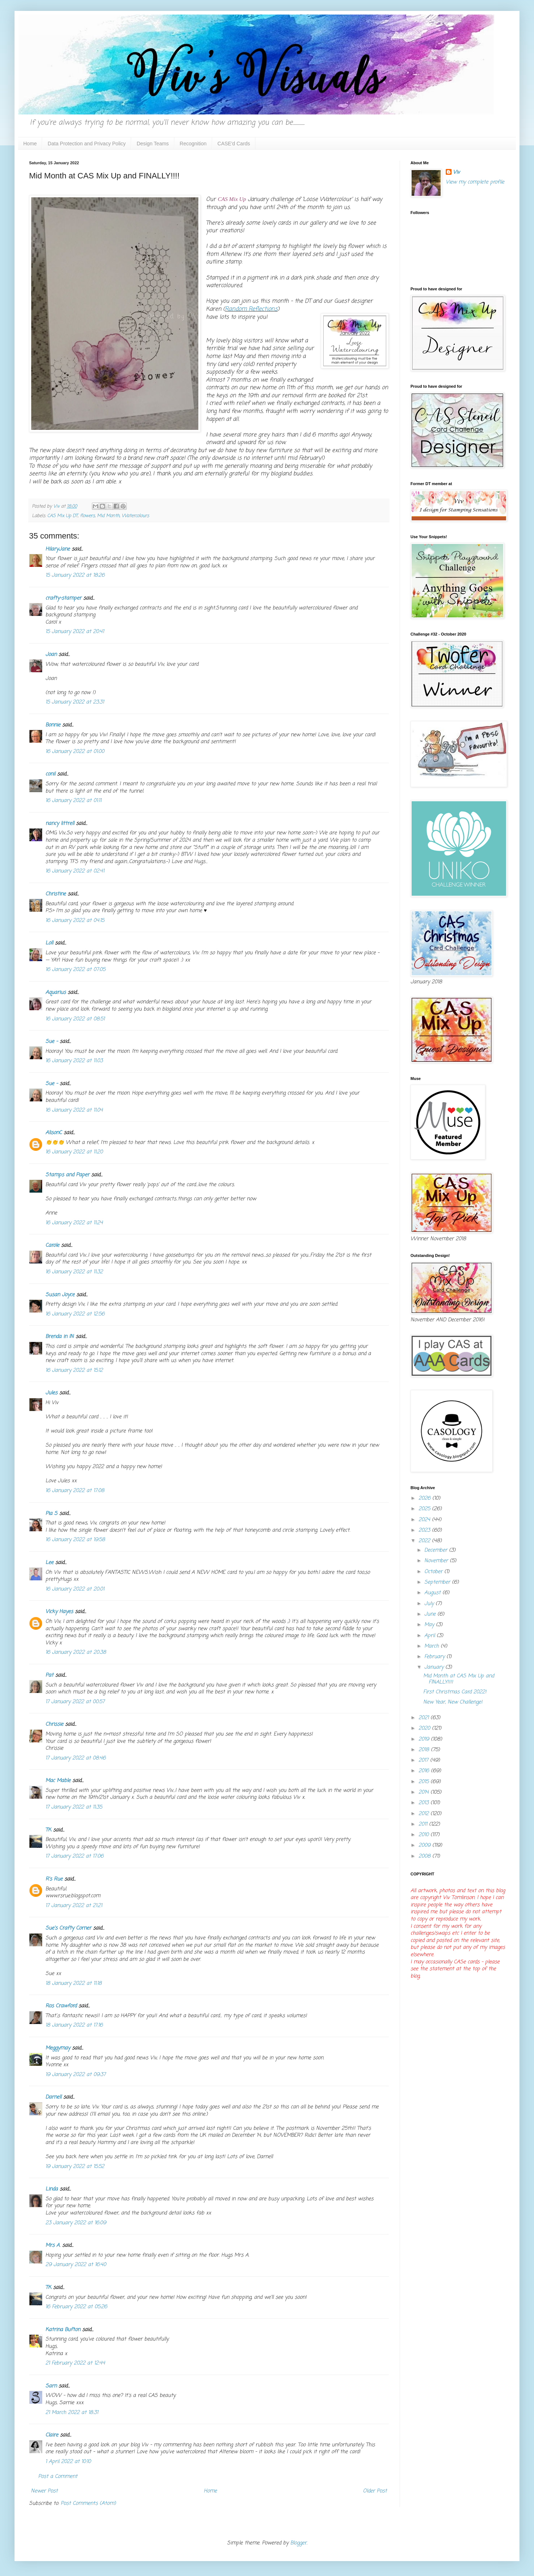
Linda (51, 2189)
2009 (425, 1845)
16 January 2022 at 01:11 (73, 801)
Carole (52, 1245)
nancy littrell (59, 823)
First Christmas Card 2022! (454, 1692)
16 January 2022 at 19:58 (75, 1540)
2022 (425, 1541)
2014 (424, 1792)
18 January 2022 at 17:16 (74, 2025)
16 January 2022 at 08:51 (75, 1019)
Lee (49, 1563)
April (430, 1636)
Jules (51, 1393)
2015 (424, 1782)
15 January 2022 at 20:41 (74, 632)
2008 (425, 1856)
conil (50, 774)
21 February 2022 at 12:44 (75, 2363)
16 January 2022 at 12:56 (75, 1314)
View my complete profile (475, 182)
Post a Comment (57, 2476)
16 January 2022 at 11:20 (74, 1152)
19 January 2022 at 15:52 (74, 2166)
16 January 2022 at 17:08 (74, 1491)
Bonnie (52, 725)
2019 (424, 1739)
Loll (49, 943)
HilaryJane (57, 549)
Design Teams (153, 143)
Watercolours (135, 515)
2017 (424, 1760)
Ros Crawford (61, 2006)
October (434, 1572)
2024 (425, 1520)
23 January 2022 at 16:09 (75, 2223)
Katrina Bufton (62, 2330)
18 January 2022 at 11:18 (73, 1983)
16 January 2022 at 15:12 (74, 1370)
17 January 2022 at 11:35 (73, 1807)
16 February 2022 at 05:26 (76, 2307)
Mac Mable (57, 1781)
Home (30, 143)
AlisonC (53, 1133)
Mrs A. (52, 2245)
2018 (424, 1750)
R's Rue (53, 1879)
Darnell (53, 2097)
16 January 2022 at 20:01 (74, 1589)
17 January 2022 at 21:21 (73, 1906)
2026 (425, 1498)
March (432, 1646)
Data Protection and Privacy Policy (87, 143)
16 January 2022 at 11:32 (74, 1272)
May (430, 1625)
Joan (51, 654)
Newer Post (44, 2491)
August (433, 1593)
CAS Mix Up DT (62, 515)
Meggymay (57, 2048)
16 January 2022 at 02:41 (74, 871)
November (437, 1561)
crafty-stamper (63, 598)
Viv (456, 172)
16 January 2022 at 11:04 (74, 1110)
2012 (424, 1814)
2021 (424, 1718)
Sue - (51, 1041)
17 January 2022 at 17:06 (74, 1856)
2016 (424, 1771)
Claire (51, 2435)
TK (48, 1830)
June (430, 1614)
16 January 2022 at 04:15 (74, 920)
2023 (425, 1530)
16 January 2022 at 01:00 (74, 751)
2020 (425, 1728)
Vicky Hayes (59, 1612)
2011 (423, 1824)
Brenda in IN (59, 1337)
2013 (424, 1803)
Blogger (298, 2543)
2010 (424, 1835)
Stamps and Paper (67, 1175)
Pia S (51, 1513)
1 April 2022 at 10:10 (68, 2462)
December (436, 1550)
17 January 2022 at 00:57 (75, 1702)
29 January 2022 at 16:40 (75, 2265)
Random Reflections (251, 309)
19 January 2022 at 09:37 (75, 2075)
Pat (49, 1675)
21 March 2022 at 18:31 (71, 2412)
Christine (55, 894)
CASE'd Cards (234, 143)
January (434, 1667)
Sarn (51, 2386)
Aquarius (55, 992)
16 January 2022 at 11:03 (74, 1061)
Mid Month (108, 515)
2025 (425, 1509)
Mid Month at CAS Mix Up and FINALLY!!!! (458, 1679)
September (438, 1582)
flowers (87, 515)
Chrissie (54, 1724)
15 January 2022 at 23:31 (74, 702)
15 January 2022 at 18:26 (75, 575)
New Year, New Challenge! (452, 1702)
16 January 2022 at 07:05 (75, 969)
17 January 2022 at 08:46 (75, 1758)
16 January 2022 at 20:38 (75, 1652)
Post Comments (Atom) (88, 2503)
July (430, 1604)
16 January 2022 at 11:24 (74, 1223)
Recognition (193, 143)
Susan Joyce (59, 1295)
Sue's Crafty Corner (68, 1928)
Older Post (375, 2491)
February (435, 1657)
